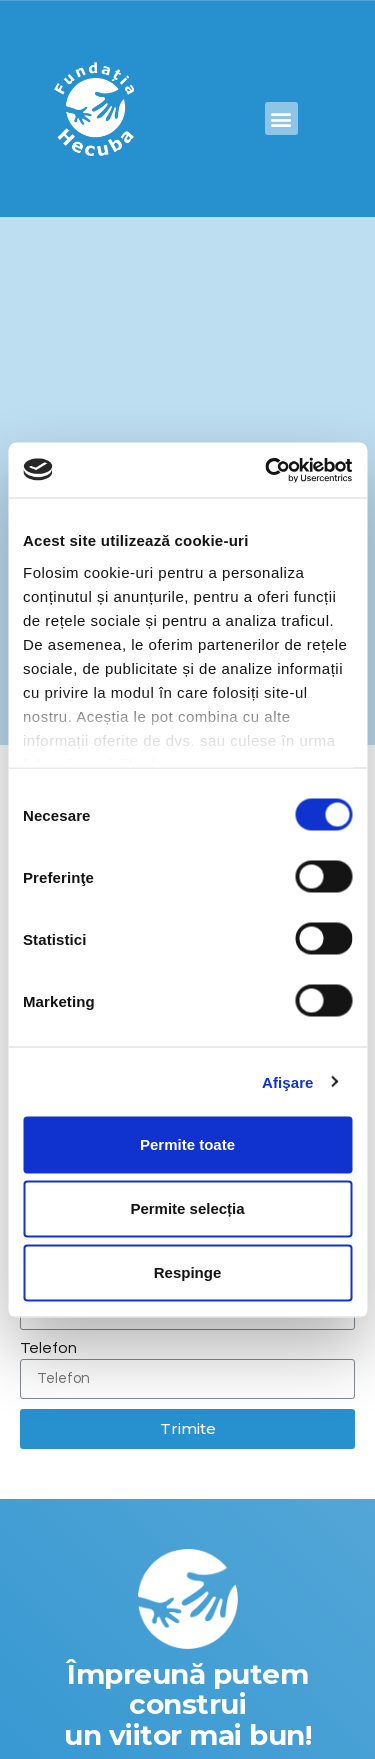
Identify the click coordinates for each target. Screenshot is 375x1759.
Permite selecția (187, 1208)
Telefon (48, 1348)
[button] (281, 118)
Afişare (288, 1081)
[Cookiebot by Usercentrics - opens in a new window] (267, 470)
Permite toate (187, 1144)
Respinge (188, 1272)
